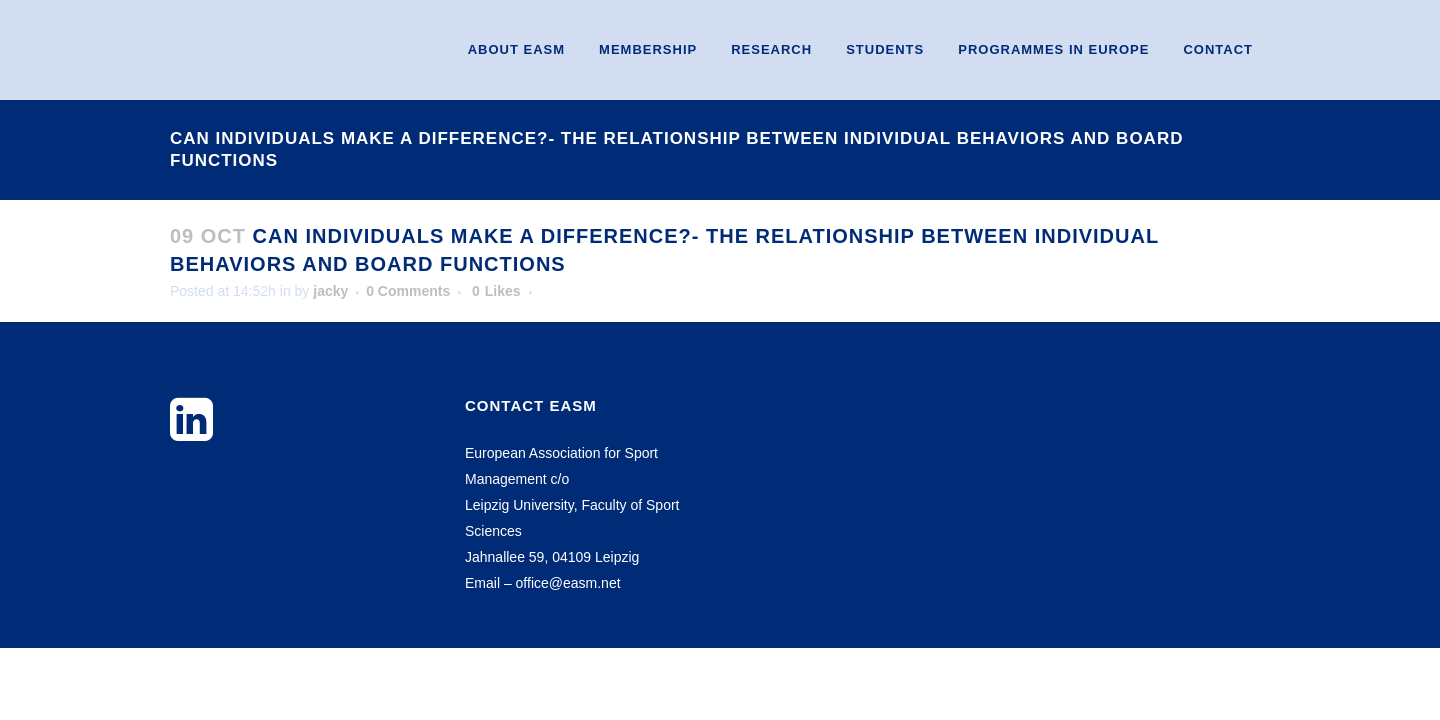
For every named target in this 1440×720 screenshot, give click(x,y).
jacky (330, 291)
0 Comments (408, 291)
